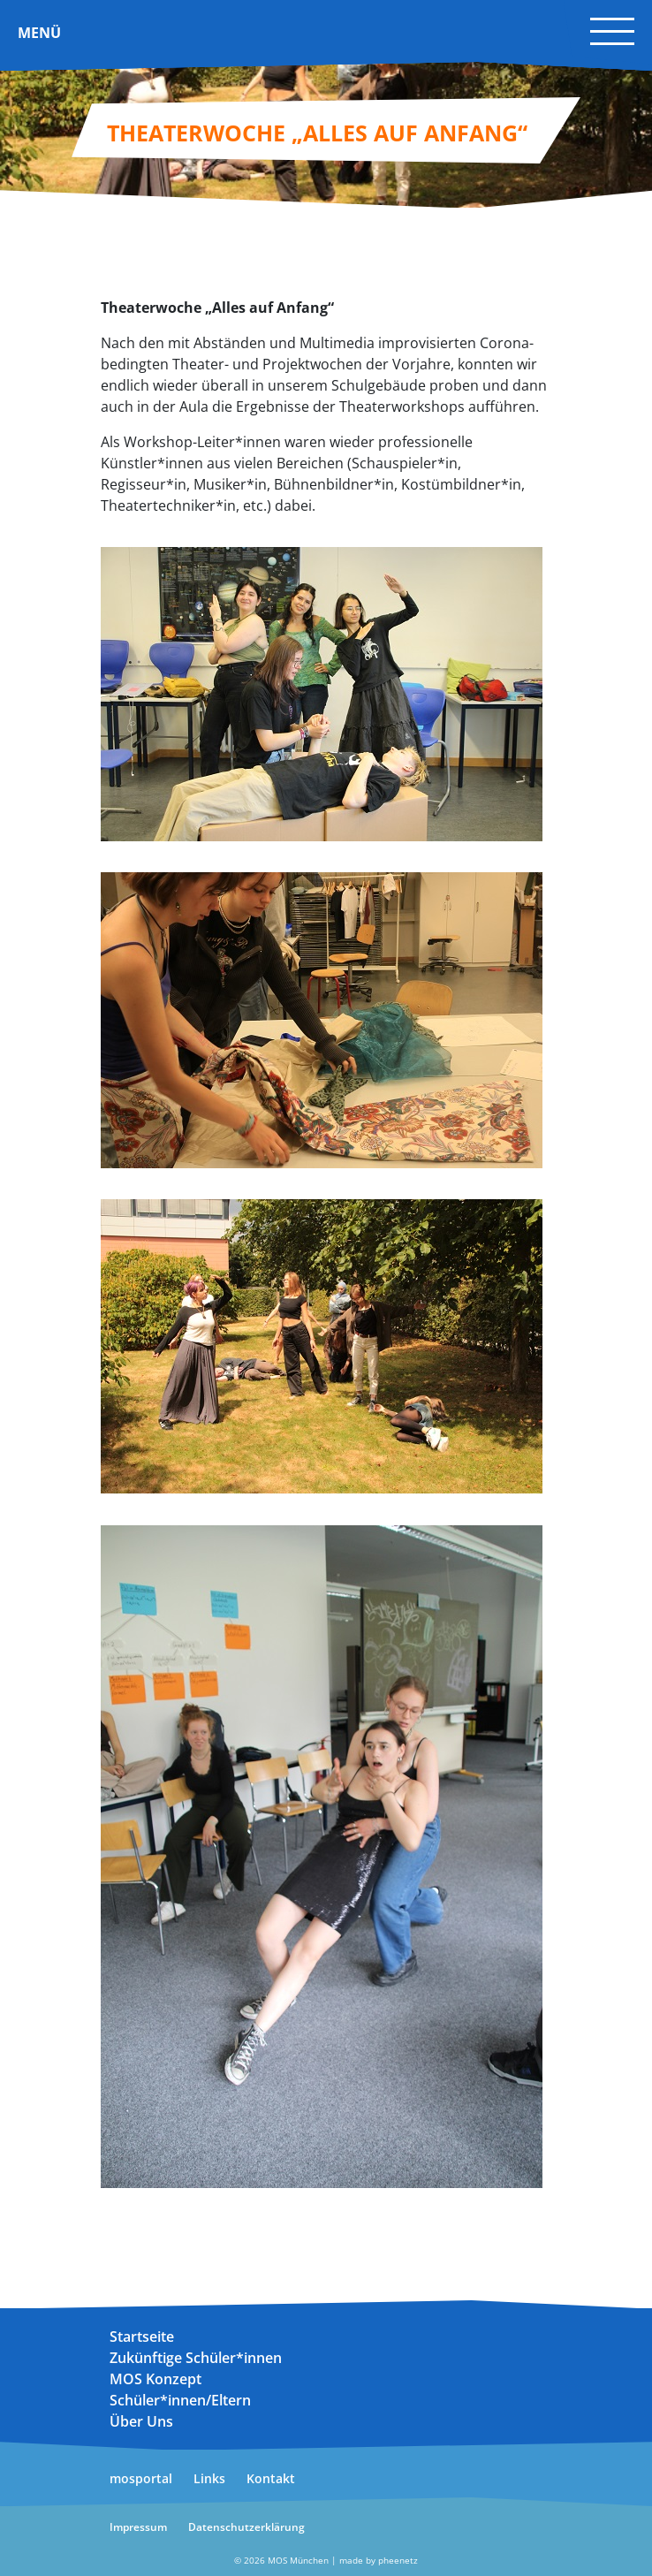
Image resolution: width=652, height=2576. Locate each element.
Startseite (142, 2336)
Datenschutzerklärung (246, 2526)
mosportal (141, 2478)
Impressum (138, 2526)
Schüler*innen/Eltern (180, 2400)
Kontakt (270, 2478)
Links (209, 2478)
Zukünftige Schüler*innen (196, 2357)
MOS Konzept (155, 2379)
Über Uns (141, 2421)
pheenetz (398, 2560)
